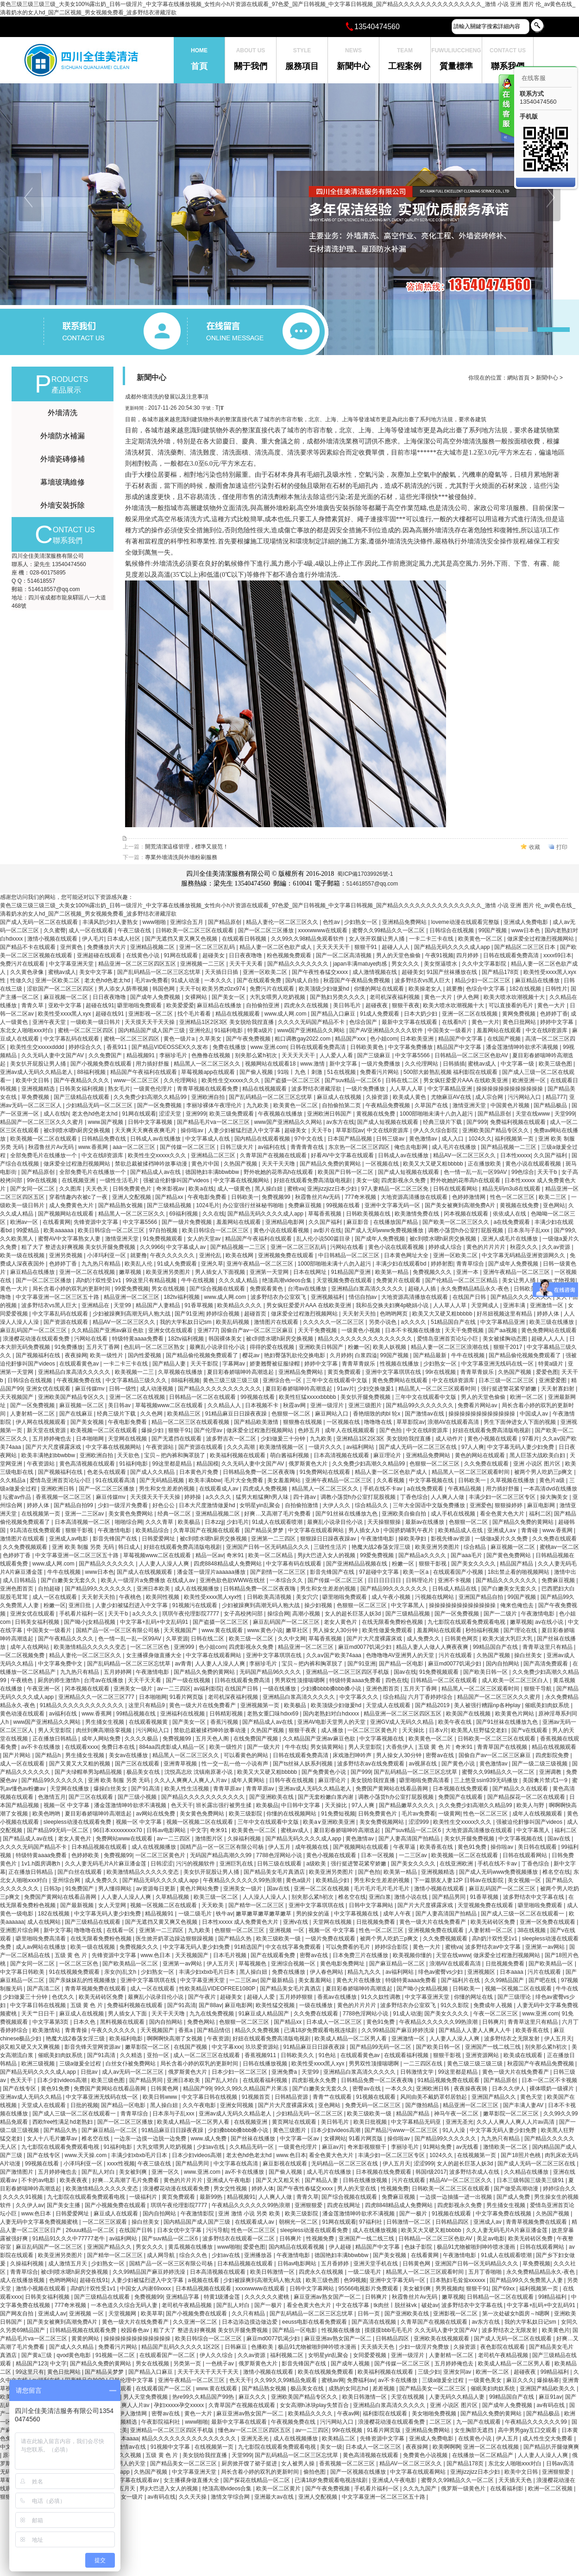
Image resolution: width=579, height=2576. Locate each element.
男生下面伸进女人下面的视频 (520, 1422)
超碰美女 (214, 955)
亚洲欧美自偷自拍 (405, 1513)
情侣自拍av (363, 1297)
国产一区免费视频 (160, 1105)
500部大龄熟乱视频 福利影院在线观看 (451, 1072)
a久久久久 (414, 1322)
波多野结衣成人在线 (475, 2172)
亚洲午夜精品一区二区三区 (261, 1263)
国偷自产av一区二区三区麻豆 (258, 1330)
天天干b (189, 988)
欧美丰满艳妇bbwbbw (48, 1455)
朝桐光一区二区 (299, 2222)
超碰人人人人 (548, 1338)
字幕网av (234, 1363)
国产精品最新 (430, 1355)
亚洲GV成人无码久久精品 (402, 1722)
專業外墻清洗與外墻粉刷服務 (181, 857)
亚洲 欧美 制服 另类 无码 (83, 1547)
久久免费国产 (105, 1055)
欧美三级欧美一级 (279, 1938)
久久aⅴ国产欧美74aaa (334, 1655)
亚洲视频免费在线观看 (286, 1255)
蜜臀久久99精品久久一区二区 (389, 930)
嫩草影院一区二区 (148, 2047)
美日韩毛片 (347, 1005)
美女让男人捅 (519, 1280)
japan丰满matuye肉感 (361, 964)
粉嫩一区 (359, 1347)
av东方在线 (340, 1122)
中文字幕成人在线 (208, 1138)
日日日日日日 (385, 1580)
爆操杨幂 (548, 2380)
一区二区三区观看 (105, 2222)
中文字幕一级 (518, 1063)
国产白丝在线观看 (80, 1872)
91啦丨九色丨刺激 (300, 1072)
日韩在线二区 (402, 1080)
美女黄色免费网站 (131, 1513)
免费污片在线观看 (23, 964)
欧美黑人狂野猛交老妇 (479, 1730)
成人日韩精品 (20, 1580)
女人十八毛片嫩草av (53, 2138)
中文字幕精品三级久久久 (137, 1380)
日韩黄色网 (165, 2088)
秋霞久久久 (524, 1247)
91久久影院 (456, 2005)
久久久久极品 (142, 1738)
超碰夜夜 (377, 1005)
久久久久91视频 (23, 2197)
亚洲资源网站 (483, 2055)
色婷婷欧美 (86, 1855)
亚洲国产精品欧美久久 (548, 2388)
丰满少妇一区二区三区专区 (503, 1497)
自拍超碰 (50, 1588)
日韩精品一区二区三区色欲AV (472, 1055)
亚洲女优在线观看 (171, 1330)
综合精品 (475, 1547)
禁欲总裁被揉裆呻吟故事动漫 (152, 1163)
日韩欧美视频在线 (369, 1213)
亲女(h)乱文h (121, 1972)
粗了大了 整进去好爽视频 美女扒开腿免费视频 (79, 1247)
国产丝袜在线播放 (254, 2138)
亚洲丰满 (515, 1305)
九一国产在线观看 (479, 2422)
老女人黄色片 (341, 1622)
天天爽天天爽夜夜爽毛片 (146, 1130)
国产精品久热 (235, 1938)
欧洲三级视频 (38, 2063)
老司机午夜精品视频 (187, 2305)
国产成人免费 (514, 2197)
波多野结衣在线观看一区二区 (239, 2238)
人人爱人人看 (337, 1055)
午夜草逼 (405, 1847)
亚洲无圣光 (459, 2122)
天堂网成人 (485, 1305)
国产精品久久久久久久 (107, 1563)
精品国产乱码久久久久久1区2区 (181, 2347)
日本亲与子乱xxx (529, 1230)
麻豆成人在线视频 (340, 1097)
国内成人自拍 (302, 980)
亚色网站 (554, 1205)
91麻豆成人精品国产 (265, 2013)
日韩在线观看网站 (456, 1188)
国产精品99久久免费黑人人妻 (527, 2280)
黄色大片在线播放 (359, 1980)
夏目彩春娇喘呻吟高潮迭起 (241, 1372)
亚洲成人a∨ (502, 1530)
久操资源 (378, 1097)
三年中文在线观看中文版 (337, 1380)
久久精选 (132, 2055)
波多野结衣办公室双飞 (279, 1297)
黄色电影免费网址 (343, 1963)
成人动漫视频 (157, 1388)
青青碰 (530, 1530)
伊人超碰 (340, 2247)
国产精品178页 (501, 972)
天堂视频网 (123, 2313)
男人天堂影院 (55, 1730)
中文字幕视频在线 (432, 1480)
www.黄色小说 (265, 1630)
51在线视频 (342, 1072)
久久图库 (71, 1188)
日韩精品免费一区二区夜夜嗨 (259, 1472)
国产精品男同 (449, 1897)
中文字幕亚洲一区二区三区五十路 (58, 1297)
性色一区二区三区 (513, 1197)
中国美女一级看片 (450, 1030)
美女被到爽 (133, 2172)
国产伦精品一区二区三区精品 (462, 1280)
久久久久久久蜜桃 (267, 2297)
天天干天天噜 (279, 1163)
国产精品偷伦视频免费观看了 (202, 1355)
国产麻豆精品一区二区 (397, 1963)
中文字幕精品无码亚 (416, 2122)
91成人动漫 (186, 980)
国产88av (210, 2005)
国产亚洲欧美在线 (272, 1797)
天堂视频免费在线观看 (344, 1280)
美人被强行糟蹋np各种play (488, 1705)
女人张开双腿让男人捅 (377, 939)
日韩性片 (556, 988)
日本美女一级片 (124, 2497)
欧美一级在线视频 (23, 1255)
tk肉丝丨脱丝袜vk (395, 2305)
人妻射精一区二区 (33, 1413)
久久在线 (213, 1213)
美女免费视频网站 (382, 1822)
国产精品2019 (433, 1705)
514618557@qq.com (372, 883)
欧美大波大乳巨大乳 (508, 1638)
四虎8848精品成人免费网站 (228, 1563)
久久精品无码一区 (252, 2147)
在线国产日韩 (470, 1297)
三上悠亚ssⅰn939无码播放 (486, 1780)
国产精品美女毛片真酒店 (275, 1872)
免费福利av (361, 2380)
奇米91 (236, 1555)
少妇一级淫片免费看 (123, 1505)
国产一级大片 (264, 1747)
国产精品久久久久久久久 (298, 964)
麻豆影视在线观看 (285, 2163)
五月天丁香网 (103, 1347)
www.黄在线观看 (222, 1630)
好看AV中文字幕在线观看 (343, 1155)
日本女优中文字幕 (180, 2230)
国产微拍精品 (422, 2105)
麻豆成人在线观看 (116, 2213)
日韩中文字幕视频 (151, 1122)
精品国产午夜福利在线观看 (144, 1072)
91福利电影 (229, 1030)
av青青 (183, 1663)
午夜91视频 (439, 955)
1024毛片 (208, 1205)
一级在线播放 (280, 1688)
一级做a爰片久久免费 (502, 1538)
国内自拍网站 (503, 1663)
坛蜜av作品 (17, 1497)
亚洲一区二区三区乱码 (207, 947)
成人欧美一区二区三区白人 (516, 1680)
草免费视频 (35, 1097)
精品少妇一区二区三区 (483, 980)
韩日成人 (129, 1547)
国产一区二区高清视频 (344, 955)
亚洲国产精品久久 (494, 2097)
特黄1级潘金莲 (223, 2297)
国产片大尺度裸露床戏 (53, 1447)
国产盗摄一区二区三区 (292, 1080)
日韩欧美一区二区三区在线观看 (195, 930)
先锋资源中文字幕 (97, 1222)
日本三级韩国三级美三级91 (531, 2180)
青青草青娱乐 (359, 1363)
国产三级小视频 (138, 1797)
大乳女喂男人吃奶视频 (278, 997)
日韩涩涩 (162, 1863)
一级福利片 (143, 2197)
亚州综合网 (67, 1880)
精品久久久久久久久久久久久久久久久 (366, 1338)
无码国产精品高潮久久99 (221, 1855)
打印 (561, 847)
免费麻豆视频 (305, 1205)
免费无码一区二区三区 (373, 2105)
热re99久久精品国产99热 (204, 2397)
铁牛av (224, 1913)
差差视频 (384, 2388)
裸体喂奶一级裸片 (552, 2088)
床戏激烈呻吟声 (353, 1755)
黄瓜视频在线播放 (191, 2247)
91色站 (328, 2055)
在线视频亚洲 (79, 1180)
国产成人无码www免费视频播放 (385, 1230)
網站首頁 (518, 377)
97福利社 (371, 2222)
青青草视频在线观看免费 (208, 1088)
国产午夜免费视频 (249, 1038)
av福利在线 (273, 1147)
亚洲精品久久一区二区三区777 (97, 1697)
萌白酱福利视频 (290, 1455)
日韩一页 (369, 2313)
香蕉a (186, 2030)
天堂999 (564, 1113)
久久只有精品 (249, 2313)
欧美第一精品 (392, 1272)
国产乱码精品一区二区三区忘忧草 (159, 972)
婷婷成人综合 (445, 1247)
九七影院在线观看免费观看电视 (467, 1622)
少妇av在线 (212, 2147)
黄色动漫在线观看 (23, 1713)
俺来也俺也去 (517, 1605)
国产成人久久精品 (153, 1472)
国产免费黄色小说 (324, 1772)
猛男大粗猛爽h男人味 (263, 1497)
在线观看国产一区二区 (167, 2355)
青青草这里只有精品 (548, 1647)
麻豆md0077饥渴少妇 (365, 1647)
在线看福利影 (507, 2488)
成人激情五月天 (68, 2263)
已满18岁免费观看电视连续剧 (321, 2030)
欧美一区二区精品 (271, 1555)
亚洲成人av (488, 2222)
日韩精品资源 (292, 2097)
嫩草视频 (131, 1272)
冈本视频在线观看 (467, 1213)
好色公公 (164, 1505)
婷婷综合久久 (86, 1047)
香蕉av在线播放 (337, 1997)
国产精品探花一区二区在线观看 (526, 1797)
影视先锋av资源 (451, 1538)
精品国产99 (197, 2088)
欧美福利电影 (126, 2038)
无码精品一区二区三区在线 (345, 2163)
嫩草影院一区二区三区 (511, 2113)
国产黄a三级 (37, 2355)
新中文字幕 (344, 1063)
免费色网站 (201, 2022)
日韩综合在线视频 (452, 930)
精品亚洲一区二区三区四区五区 (137, 964)
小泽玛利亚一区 (107, 1255)
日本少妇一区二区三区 (240, 2072)
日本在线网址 (310, 1272)
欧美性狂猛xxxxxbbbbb (308, 1397)
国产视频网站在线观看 (66, 1213)
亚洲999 (196, 1113)
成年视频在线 (312, 1847)
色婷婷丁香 (554, 1013)
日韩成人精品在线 (455, 1588)
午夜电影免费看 (208, 1197)
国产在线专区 (20, 2088)
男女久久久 (406, 964)
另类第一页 (187, 2363)
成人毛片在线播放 (455, 1147)
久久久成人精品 (239, 1280)
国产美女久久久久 (474, 1563)
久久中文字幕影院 (485, 964)
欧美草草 (152, 2313)
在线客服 (534, 78)
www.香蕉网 (94, 1147)
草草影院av (350, 1130)
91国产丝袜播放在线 (453, 972)
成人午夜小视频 (391, 1597)
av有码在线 (551, 2405)
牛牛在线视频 (198, 1280)
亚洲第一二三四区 (274, 1538)
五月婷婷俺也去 (52, 1438)
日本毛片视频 (230, 1955)
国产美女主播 (64, 2205)
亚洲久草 (212, 1263)
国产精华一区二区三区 (256, 1905)
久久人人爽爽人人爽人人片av (191, 1780)
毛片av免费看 (152, 980)
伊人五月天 (221, 1963)
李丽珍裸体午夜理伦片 (214, 1105)
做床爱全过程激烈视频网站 (541, 939)
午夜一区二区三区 (496, 2013)
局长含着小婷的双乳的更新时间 (72, 1288)
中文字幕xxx (227, 2047)
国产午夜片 (202, 1997)
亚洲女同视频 (237, 2105)
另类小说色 (383, 1322)
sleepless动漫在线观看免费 (78, 1822)
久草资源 (177, 1638)
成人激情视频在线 (375, 972)
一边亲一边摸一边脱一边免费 (151, 2138)
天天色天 (97, 1188)
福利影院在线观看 (386, 2413)
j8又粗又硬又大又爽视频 (31, 2047)
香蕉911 (117, 1047)
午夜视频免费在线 (79, 1380)
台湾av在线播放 (308, 1288)
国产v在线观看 (530, 1730)
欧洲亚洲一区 (529, 1080)
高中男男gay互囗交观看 (528, 2430)
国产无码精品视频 (162, 1480)
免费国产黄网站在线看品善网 (392, 1788)
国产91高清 (146, 1788)
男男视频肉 (449, 2288)
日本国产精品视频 (350, 1138)
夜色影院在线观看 (503, 2347)
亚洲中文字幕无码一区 (393, 1205)
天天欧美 (213, 1905)
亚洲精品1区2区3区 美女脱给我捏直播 (227, 1022)
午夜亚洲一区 (44, 1688)
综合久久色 (193, 2255)
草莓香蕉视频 (325, 1213)
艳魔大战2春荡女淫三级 (382, 1547)
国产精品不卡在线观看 (28, 947)
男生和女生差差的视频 (167, 1488)
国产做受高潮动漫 (517, 2188)
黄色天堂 (532, 2097)
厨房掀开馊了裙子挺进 (249, 2463)
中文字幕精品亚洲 (450, 1088)
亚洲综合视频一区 (294, 1963)
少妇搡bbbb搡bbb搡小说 (332, 1688)
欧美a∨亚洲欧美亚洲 (329, 1822)
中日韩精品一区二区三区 (349, 1255)
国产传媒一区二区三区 (188, 1147)
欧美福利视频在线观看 (238, 1455)
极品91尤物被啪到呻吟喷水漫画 (477, 2247)
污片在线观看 (456, 1655)
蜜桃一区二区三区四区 (86, 1030)
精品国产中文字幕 (461, 1038)
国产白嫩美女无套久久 (69, 1580)
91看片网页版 (187, 1697)
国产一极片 (413, 2213)
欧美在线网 (240, 1255)
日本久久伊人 (509, 2088)
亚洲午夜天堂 (49, 1022)
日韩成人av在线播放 (156, 1138)
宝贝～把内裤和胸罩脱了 (175, 1455)
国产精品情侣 (214, 2030)
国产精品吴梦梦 (265, 1530)
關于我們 (250, 54)
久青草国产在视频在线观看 (274, 1155)
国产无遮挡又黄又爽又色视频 (182, 939)
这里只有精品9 (147, 1705)
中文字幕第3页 (51, 2022)
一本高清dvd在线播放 (550, 1488)
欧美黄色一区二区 (481, 939)
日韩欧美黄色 (367, 1047)
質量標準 (456, 54)
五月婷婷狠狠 (296, 1997)
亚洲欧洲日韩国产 (330, 1113)
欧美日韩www (160, 2097)
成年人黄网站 (248, 1780)
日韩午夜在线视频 (292, 1780)
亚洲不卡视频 (455, 1580)
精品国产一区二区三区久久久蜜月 (42, 1122)
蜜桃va (295, 1188)
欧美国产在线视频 (469, 1713)
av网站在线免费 (156, 1813)
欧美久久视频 (125, 2455)
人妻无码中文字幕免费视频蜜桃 (39, 2222)
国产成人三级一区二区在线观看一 (523, 1913)
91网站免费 (438, 2147)
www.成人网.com (286, 1013)
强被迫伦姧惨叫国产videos (177, 1180)
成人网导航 (161, 2255)
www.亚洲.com (269, 1047)
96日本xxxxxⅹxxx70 (118, 1830)
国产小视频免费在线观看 (101, 1063)
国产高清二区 (44, 1988)
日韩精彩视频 (226, 1713)
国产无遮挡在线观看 (177, 1438)
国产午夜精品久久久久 (82, 1080)
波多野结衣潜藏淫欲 (317, 1088)
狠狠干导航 (538, 1688)
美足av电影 (491, 2238)
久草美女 (211, 1038)
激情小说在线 (411, 1897)
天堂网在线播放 (70, 1788)
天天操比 (414, 1730)
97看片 (530, 1438)
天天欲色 (129, 1455)
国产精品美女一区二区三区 (433, 2388)
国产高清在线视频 (374, 2322)
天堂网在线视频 (128, 1438)
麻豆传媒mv (90, 1388)
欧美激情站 (47, 2030)
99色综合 (522, 1172)
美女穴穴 (308, 1597)
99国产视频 (493, 930)
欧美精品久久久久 (240, 1305)
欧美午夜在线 (455, 1722)
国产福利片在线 (461, 1980)
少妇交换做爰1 (377, 1388)
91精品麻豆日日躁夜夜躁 (237, 1413)
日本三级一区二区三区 (506, 1380)
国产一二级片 (501, 1613)
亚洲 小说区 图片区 (537, 1463)
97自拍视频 (164, 1230)
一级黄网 (449, 1813)
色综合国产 (363, 1022)
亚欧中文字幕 (65, 1005)
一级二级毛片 (195, 1913)
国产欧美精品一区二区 (130, 1963)
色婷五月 (309, 1430)
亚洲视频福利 (328, 1297)
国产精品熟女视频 (121, 1205)
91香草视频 (199, 1305)
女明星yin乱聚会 (260, 1505)
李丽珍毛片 (174, 1055)
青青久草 (33, 1005)
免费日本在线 (118, 1747)
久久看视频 (391, 1480)
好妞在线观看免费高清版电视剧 (313, 1180)
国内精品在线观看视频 (262, 1138)
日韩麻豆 (236, 2347)
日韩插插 (454, 1063)
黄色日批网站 (520, 1022)
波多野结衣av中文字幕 (493, 1947)
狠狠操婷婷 (509, 1505)
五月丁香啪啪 (485, 2272)
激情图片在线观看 (277, 1322)
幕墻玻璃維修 (62, 482)
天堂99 (122, 1305)
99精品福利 (553, 2297)
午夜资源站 (160, 1447)
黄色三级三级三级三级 (231, 1380)
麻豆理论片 (388, 1455)
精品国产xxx (351, 1038)
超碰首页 (256, 1313)
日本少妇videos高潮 (62, 2080)
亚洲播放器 (258, 2255)
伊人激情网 (133, 2413)
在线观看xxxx (81, 1747)
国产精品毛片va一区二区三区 (214, 1122)
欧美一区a (416, 1572)
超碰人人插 (422, 1288)
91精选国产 (248, 1947)
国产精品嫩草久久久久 (407, 1805)
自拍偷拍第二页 (342, 1105)
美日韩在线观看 (538, 1847)
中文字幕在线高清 (236, 2163)
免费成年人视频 (493, 2005)
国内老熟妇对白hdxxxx (332, 1713)
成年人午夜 (397, 1913)
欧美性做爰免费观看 (388, 1630)
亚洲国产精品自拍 (481, 1597)
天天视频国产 (17, 1397)
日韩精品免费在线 (104, 1138)
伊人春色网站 (327, 1972)
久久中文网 (292, 1638)
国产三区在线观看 (138, 1763)
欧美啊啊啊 (446, 2447)
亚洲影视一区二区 (151, 1013)
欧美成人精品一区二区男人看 (351, 2038)
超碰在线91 (100, 1005)
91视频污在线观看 (195, 1605)
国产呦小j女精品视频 (90, 1622)
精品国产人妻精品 (159, 1305)
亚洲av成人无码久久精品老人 (37, 1072)
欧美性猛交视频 (276, 2005)
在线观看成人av (219, 1488)
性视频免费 (395, 2188)
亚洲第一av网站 (545, 1947)
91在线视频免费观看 (75, 1972)
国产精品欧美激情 (257, 1422)
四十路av (305, 1497)
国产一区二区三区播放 (266, 930)
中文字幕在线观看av (134, 2480)
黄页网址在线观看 (295, 2122)
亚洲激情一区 (547, 1305)
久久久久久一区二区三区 (334, 1322)
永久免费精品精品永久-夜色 (475, 1288)
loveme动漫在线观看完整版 (466, 922)
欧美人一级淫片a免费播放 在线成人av (148, 1580)
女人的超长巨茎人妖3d (354, 1613)
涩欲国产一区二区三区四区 (61, 988)
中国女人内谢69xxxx (146, 2288)
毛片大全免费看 (244, 1480)
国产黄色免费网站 (509, 1555)
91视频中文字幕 (171, 2447)
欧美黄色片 (556, 2330)
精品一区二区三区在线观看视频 (191, 1422)
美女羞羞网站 (284, 1480)
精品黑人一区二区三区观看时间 (438, 1388)
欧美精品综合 (153, 1530)
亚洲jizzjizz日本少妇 (332, 1188)
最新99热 (212, 2197)
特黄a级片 (260, 1030)
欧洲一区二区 (527, 1397)
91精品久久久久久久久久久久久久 (83, 1705)
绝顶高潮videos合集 (287, 1280)
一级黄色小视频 (361, 1330)
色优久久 (64, 1997)
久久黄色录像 (27, 972)
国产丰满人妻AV (524, 2105)
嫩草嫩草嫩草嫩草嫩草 (264, 1913)
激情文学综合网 (231, 2497)
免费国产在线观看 (461, 1797)
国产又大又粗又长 (279, 2180)
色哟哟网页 (394, 1313)
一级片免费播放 (381, 1063)
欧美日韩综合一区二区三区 (112, 1230)
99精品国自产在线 (496, 1647)
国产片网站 (17, 1755)
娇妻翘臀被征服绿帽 (275, 1363)
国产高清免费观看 (546, 1663)
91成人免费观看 (380, 1013)
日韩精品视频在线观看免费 (84, 2330)
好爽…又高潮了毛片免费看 (278, 1513)
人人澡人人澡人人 (266, 1897)
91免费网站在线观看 (326, 1472)
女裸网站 (196, 997)
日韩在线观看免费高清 (511, 955)
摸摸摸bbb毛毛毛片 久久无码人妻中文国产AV (421, 2330)
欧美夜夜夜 (74, 2180)
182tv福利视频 (182, 1297)
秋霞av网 (295, 1405)
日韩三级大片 (237, 1147)
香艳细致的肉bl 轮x (377, 1413)
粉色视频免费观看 (290, 955)
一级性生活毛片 (120, 1180)
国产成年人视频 (351, 2363)
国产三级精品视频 (170, 1205)
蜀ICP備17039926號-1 (365, 874)
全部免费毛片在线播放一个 (44, 1155)
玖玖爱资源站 (262, 2047)
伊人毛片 (93, 939)
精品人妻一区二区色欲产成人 (276, 947)
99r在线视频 (43, 1180)
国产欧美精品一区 (551, 1963)
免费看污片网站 (380, 1072)
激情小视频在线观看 (53, 939)
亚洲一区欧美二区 (266, 972)
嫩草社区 (297, 1630)
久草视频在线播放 (181, 1372)
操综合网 (278, 1613)
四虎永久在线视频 (307, 1005)
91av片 (345, 1388)
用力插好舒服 (153, 1063)
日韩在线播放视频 (266, 2063)
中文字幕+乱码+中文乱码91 (155, 1622)
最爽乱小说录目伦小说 (217, 1347)
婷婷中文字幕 (557, 1022)
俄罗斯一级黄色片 (464, 2488)
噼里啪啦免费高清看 (425, 1780)
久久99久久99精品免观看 (286, 2380)
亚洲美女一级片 (133, 1688)
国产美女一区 (229, 997)
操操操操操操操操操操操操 (510, 1088)
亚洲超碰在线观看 (100, 955)
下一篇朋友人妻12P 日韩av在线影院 (459, 1880)
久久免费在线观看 (487, 1463)
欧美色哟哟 (47, 1813)
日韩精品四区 (452, 2222)
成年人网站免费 (102, 1738)
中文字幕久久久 (360, 1697)
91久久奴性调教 (381, 1997)
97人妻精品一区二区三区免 (395, 1188)
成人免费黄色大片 (72, 1205)
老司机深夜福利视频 (395, 997)
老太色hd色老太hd (108, 980)
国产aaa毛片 (467, 1555)
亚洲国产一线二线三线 (493, 2047)
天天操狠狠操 (384, 1522)
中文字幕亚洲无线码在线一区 (498, 1363)
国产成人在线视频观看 (145, 1572)
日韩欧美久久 (531, 1288)
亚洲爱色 (481, 1505)
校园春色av (136, 2330)
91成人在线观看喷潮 (278, 1522)
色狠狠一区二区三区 (435, 1463)
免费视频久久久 (433, 1272)
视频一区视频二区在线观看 (200, 1822)
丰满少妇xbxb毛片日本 (208, 1972)
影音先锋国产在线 (115, 1538)
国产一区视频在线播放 (358, 2472)
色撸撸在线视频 (211, 1055)
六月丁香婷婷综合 (431, 1697)
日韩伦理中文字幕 (132, 2380)
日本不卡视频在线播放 (413, 1330)
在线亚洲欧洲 (457, 1863)
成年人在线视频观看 (350, 1430)
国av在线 (405, 1672)
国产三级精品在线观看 (82, 1097)
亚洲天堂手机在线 (376, 2263)
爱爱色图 (547, 1372)
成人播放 (333, 1730)
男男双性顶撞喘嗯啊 (300, 1680)
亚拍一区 (158, 2055)
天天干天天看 (246, 964)
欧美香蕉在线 (437, 1847)
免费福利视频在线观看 (518, 1122)
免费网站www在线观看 (125, 1838)
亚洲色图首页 (17, 1588)
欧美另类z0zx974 (224, 988)
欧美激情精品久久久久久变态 (90, 1647)
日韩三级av (391, 1138)
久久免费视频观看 (26, 1547)
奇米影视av (171, 1188)
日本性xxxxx (515, 1155)
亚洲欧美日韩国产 (322, 1347)
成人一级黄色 (234, 1188)
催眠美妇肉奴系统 (548, 1705)
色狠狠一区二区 (291, 1413)
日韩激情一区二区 (409, 2222)
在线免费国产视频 (256, 1738)
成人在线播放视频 (375, 2230)
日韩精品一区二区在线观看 (203, 1397)
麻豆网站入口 (332, 1413)
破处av (430, 2305)
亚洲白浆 (380, 1897)
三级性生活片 (331, 1547)
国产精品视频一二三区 (509, 1147)
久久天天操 (193, 2497)
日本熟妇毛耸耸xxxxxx (458, 2280)
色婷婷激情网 (469, 1197)
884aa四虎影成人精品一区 (173, 1747)
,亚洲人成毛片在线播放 (510, 1238)
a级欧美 (316, 1863)
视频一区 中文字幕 (67, 1805)
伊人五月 (280, 1847)
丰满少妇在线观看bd (402, 1263)
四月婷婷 (468, 955)
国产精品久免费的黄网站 (331, 1163)
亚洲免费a (284, 2072)
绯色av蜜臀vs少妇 (441, 1972)
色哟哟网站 (63, 2280)
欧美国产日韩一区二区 (346, 1172)
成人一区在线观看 (91, 930)
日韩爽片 (493, 2022)
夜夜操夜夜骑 (471, 2088)
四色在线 (396, 1680)
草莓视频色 (253, 1963)
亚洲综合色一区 (283, 1380)
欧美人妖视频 (390, 1347)
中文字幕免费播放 (411, 1047)
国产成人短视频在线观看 (388, 1122)
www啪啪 (155, 922)
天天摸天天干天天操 (150, 1022)
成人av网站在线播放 (42, 1947)
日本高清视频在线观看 (342, 1455)
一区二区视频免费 (23, 1655)
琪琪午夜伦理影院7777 (191, 1613)
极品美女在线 (143, 1772)
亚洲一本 (468, 1272)
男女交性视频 (231, 2188)
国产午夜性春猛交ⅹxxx (320, 972)
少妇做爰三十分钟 (284, 1438)
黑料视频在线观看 (123, 2022)
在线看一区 (121, 1930)
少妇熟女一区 (361, 922)
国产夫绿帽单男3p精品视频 (89, 1772)
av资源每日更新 (156, 1888)
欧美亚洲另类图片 (169, 1272)
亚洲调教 (551, 1772)
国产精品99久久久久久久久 (420, 1405)
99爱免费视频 (132, 1288)
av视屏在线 (424, 1763)
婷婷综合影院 (392, 1947)
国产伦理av (209, 1430)
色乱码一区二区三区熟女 (155, 1347)
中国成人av (534, 1413)
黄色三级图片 (290, 2130)
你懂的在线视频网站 (292, 1813)
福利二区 (540, 1513)
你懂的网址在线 (474, 1997)
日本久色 (85, 2022)
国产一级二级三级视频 (540, 1763)
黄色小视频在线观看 (493, 1438)
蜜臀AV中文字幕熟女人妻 (70, 1238)
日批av (90, 2072)
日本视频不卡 (262, 1405)
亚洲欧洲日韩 (58, 1488)
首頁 (199, 54)
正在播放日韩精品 (55, 1738)
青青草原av (228, 1788)
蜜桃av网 (332, 2380)
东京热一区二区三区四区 (359, 1147)
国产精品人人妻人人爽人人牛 (475, 2030)
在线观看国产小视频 (459, 1572)
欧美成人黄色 (410, 1097)
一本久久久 (218, 980)
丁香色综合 (414, 1497)
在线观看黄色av (79, 1363)
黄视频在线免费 (376, 1113)
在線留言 (255, 331)
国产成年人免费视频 (156, 997)
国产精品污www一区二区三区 (402, 2130)
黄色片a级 (552, 1480)
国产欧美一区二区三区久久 (456, 1222)
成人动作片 (450, 1438)
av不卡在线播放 (41, 1747)
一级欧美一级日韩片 (96, 1022)
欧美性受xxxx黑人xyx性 (214, 1597)
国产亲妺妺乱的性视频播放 (83, 1980)
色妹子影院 (419, 2247)
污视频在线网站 (435, 1597)
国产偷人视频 (256, 1072)
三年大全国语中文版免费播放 (429, 1505)
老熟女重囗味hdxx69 (273, 1713)
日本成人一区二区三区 (334, 2022)
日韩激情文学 (417, 2072)
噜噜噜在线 (378, 1422)
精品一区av (209, 1555)
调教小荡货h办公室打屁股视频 (466, 1230)
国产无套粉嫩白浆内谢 (326, 1797)
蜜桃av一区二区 (559, 1547)
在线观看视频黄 (149, 1722)
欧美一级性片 (107, 1355)
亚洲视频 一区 (287, 1930)
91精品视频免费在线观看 (449, 2080)
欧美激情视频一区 (282, 1447)
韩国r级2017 (431, 2172)
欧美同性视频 (163, 1597)
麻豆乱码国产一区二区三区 (34, 1330)
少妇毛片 (238, 1522)
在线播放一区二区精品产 (483, 2455)
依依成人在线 (510, 1213)
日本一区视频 (378, 1855)
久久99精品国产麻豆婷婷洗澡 (398, 2030)
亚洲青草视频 (181, 1763)
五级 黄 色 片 (435, 1747)
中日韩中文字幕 (301, 1805)
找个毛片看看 (194, 1013)
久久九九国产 (420, 2488)
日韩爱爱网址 (159, 1538)
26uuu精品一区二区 (91, 2230)
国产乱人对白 (222, 2080)
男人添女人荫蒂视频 (124, 988)
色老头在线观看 (107, 1472)
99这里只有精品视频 (152, 1280)
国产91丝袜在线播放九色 (347, 1513)
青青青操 (76, 2030)
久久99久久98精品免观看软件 (308, 939)
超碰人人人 (396, 947)
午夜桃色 (131, 1597)
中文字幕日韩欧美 (23, 1972)
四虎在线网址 (344, 2205)
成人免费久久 (424, 1638)
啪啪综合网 (129, 1522)
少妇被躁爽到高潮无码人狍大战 (132, 1313)
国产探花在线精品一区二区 (257, 2480)
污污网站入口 (525, 1097)
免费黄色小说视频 (426, 2455)
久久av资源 (557, 1247)
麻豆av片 (333, 2147)
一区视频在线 (382, 1163)
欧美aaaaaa (59, 1230)
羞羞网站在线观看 (499, 1030)
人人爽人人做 (448, 1497)
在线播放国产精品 (396, 1222)
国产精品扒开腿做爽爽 (551, 2447)
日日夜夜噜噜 (246, 955)
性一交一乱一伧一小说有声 (235, 1763)
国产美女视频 (87, 1422)
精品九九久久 (364, 1972)
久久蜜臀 (55, 930)
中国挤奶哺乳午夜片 (409, 1530)
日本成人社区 (124, 939)
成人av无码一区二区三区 (133, 2072)
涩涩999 (419, 1822)
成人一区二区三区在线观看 (207, 2055)
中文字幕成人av (186, 1247)
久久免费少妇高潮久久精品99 (150, 1097)
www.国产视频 (106, 1122)
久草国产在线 (432, 1105)
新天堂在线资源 (47, 1430)
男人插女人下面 (128, 2013)
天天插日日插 (222, 972)
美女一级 (367, 1180)
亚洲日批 (80, 1605)
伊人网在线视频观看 (41, 1422)
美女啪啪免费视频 (435, 2413)
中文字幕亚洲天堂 (72, 964)
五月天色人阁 (212, 1738)
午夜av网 (348, 2413)
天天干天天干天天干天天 (208, 2372)
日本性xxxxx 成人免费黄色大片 (241, 1922)
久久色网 (152, 1413)
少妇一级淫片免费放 (424, 2347)
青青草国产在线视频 (503, 1747)
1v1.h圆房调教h (41, 1863)
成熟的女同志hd (349, 2388)
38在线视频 (532, 1930)
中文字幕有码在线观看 (294, 1563)
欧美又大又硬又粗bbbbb (434, 1163)
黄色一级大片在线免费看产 (203, 1705)
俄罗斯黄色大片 (309, 1463)
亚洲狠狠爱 (309, 2205)
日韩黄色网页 (462, 1638)
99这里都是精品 (173, 1463)
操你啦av (193, 1130)
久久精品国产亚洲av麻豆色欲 (108, 1330)
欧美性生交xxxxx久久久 (231, 1080)
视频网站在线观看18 (271, 1063)
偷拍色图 (315, 2472)
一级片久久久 (325, 1447)
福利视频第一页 (515, 1138)
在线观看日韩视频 (245, 939)
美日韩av (120, 1405)
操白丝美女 (528, 1655)
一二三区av (413, 1855)
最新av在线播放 (425, 1522)
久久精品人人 (225, 1405)
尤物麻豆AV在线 (451, 1097)
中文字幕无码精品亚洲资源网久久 (524, 1255)
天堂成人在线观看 (389, 1705)
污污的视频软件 (196, 1863)
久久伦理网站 (422, 1063)
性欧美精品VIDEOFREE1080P (218, 1988)
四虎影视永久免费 (404, 1180)
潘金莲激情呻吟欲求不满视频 (523, 1047)
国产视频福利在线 (39, 1355)
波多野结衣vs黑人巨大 (423, 980)
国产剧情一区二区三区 (278, 1572)
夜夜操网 (76, 1355)
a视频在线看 (204, 2280)
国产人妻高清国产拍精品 (409, 1838)
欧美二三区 (553, 1197)
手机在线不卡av (383, 1488)
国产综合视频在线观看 (217, 1288)
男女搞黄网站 (327, 1747)
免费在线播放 (230, 1047)
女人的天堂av (204, 1238)
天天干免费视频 (318, 1330)
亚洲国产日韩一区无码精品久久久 (268, 1547)
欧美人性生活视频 (187, 1788)
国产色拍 (391, 1430)
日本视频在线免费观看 (461, 1788)
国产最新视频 (77, 1905)
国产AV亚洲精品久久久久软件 (386, 1030)
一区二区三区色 (150, 1647)
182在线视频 (526, 988)
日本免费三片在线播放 (361, 1955)
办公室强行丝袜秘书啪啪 (253, 1205)
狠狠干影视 (79, 1530)
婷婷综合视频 (223, 1313)
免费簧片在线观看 (399, 1280)
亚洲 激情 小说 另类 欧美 (250, 2213)
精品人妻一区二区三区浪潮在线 (450, 1347)
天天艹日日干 (38, 2013)
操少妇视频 (319, 1605)
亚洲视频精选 (38, 1088)
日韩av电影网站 (166, 1830)
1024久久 (480, 1138)
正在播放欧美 (485, 1163)
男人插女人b (364, 1530)
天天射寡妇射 (558, 1388)
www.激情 (313, 1063)
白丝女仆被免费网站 (131, 2063)
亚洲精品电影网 (285, 1222)
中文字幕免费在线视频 (504, 2213)
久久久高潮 (241, 1447)
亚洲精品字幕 (183, 2297)
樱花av (251, 1355)
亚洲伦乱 (200, 1030)
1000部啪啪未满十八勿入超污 (437, 1113)
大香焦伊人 (400, 1747)
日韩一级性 (123, 1388)
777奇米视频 (361, 1197)
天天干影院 (205, 1363)
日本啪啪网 (90, 1438)
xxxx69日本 (557, 955)
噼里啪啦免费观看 (140, 1005)
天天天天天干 (333, 947)
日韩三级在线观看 (280, 1863)
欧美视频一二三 (135, 1372)
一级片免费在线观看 (331, 1938)
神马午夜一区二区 (457, 2113)
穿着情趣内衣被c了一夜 (79, 1197)
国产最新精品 (277, 1980)
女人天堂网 (112, 1905)
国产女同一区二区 (33, 1188)
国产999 (476, 1122)
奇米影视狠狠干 (367, 2147)
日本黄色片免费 (199, 1472)
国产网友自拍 (17, 2313)
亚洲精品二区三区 (214, 1155)
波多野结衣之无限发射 (512, 2038)
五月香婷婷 (335, 2263)
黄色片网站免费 (200, 1888)
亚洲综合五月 (187, 922)
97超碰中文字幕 (379, 1572)
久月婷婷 (341, 1355)
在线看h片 (455, 1022)
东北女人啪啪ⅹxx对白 (27, 1030)
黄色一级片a (180, 1038)
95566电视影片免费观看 (369, 2288)
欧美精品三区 (184, 1413)
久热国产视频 (241, 1163)
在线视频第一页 (41, 1513)
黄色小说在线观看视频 (533, 1163)
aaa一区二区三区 (135, 1147)
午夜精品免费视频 (388, 1105)
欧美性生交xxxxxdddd (38, 1047)
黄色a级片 (299, 1880)
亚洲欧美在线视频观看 (442, 2338)
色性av (332, 922)
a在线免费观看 (513, 1222)
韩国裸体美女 (225, 1338)
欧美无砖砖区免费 (493, 1922)
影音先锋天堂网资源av (93, 2047)
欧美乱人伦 (139, 1263)
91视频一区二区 (116, 2355)
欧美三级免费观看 (232, 1113)
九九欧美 (258, 1105)
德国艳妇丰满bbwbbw (212, 1172)
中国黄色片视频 (511, 1105)
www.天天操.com (86, 2155)
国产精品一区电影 (402, 1663)
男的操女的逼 (313, 1913)
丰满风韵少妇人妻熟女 (110, 922)
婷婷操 (193, 1497)
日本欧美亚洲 (417, 1038)
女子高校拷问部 (244, 1613)
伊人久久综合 (217, 2355)
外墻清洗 (62, 413)
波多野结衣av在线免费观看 (371, 1763)
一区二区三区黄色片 (373, 1730)
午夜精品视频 (465, 1488)
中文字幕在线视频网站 (242, 1180)
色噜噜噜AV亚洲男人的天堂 (400, 1655)
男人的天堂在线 (357, 2188)
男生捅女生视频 (105, 1722)
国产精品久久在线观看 (520, 1788)
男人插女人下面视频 (220, 1272)
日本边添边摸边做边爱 (250, 2322)
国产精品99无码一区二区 (58, 1830)
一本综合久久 (287, 1580)
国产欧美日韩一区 (486, 1672)
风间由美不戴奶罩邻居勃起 (434, 2097)
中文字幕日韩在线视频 (38, 2005)
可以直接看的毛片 (512, 1005)
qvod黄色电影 (74, 2355)
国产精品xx (169, 1197)
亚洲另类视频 (66, 1255)
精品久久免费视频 (258, 2030)
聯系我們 (507, 54)
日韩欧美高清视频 (270, 1597)
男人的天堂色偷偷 (399, 955)
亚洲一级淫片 (327, 1405)
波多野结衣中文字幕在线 (534, 1897)
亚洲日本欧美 (154, 1588)
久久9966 (152, 1247)
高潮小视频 (306, 1613)
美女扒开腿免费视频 (366, 1397)
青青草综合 (470, 1263)
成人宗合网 (489, 1097)
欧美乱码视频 (233, 1322)
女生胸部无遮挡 (474, 2430)
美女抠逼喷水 (441, 964)
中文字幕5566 (413, 1055)
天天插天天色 (378, 2347)
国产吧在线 (543, 1980)
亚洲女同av (458, 2372)
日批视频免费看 (376, 1922)
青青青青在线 (307, 1147)
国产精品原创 (225, 922)
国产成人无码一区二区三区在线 (418, 1447)
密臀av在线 (440, 1755)
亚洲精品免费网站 (405, 922)
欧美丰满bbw (205, 1480)
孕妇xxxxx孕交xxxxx (179, 2405)
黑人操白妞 (269, 1188)
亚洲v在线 (296, 1922)
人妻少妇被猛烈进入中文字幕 (245, 1130)
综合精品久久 (372, 1505)
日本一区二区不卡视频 (549, 2080)
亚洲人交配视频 (132, 1197)
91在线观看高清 (116, 1480)
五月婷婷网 (118, 1672)
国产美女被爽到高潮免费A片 (461, 1205)
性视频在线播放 (400, 1363)
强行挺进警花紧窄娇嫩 (509, 1388)
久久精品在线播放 (527, 2172)
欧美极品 (189, 1522)
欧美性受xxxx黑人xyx (65, 1013)
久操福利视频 (244, 1838)
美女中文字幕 (96, 972)
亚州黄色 (72, 947)
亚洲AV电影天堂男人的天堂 (332, 1722)
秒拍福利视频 (483, 1630)
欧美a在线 (201, 1188)
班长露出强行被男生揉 (224, 1805)
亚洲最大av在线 (274, 2497)
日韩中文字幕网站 (372, 1905)
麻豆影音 (358, 1222)
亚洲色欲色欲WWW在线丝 (233, 1580)
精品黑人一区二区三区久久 (208, 1063)
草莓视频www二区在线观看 (169, 1405)
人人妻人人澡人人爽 (164, 1563)
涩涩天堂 (171, 1113)
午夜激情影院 (198, 2213)
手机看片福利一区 (82, 1613)
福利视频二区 (287, 2355)
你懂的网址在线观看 (379, 988)
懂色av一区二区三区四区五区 (255, 2430)
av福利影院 (208, 1688)
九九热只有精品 (102, 1263)
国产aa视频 (503, 1330)
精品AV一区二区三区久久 (465, 1155)
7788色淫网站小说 (279, 1855)
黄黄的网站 (86, 2338)
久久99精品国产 (505, 1980)
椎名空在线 (556, 1872)
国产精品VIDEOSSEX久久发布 (171, 1047)
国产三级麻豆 (374, 1055)
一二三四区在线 (423, 2063)
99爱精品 (28, 1230)
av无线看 (468, 2147)
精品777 (556, 1097)
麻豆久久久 (520, 2380)
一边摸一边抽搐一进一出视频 (456, 2197)
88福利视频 (92, 1072)
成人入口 (453, 1138)
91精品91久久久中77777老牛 (69, 2238)
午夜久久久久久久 (173, 1255)
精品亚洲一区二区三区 (132, 1297)
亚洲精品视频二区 (153, 947)
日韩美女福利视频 (82, 1088)
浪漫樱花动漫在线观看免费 (37, 1338)
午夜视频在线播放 (281, 1113)
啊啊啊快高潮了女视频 (175, 2038)
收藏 (534, 847)
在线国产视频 (504, 1038)
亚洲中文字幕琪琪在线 (393, 1372)
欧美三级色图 (556, 1063)
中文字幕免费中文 (61, 1663)
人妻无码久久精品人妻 (457, 2397)
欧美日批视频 (370, 2122)
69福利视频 (184, 1213)
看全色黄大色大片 (503, 1513)
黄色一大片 (438, 997)
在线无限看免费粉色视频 (393, 1622)
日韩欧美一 (245, 1197)
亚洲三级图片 (365, 1405)
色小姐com (383, 1038)
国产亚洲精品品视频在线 (357, 1563)
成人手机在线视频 (454, 1513)
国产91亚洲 (189, 1313)
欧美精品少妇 (333, 1880)
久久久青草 (160, 1522)
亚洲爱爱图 (553, 1380)
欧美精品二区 (339, 2438)
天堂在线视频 (408, 2397)
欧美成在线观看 (523, 2055)
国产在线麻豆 (76, 1413)
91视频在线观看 (376, 2097)
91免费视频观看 (163, 1238)
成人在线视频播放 (197, 1588)
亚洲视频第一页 (260, 1705)
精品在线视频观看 (238, 1013)
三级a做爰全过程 (81, 2063)
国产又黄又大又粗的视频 (80, 1763)
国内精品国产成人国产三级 (152, 1030)
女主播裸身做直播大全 (154, 1655)
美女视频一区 (525, 1880)
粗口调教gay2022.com (303, 1038)
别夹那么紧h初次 (256, 1055)
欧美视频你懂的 (413, 1955)
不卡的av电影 (39, 2180)
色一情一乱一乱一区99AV (476, 1172)
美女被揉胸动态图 (506, 1338)
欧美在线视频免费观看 (326, 2372)
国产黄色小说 (458, 1763)
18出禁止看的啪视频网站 (519, 1572)
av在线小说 (550, 1622)
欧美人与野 (531, 1805)
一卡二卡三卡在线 (432, 939)
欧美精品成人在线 (461, 1530)
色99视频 (355, 2280)
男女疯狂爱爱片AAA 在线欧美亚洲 (466, 1080)
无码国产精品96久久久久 (271, 1672)
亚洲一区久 (166, 2172)
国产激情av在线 (425, 1413)
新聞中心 (353, 54)
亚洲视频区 (482, 1972)
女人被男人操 (298, 2463)
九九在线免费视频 (212, 2013)
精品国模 (207, 1463)
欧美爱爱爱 (180, 1005)
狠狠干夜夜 (406, 1005)
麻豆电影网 (541, 1505)
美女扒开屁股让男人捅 (38, 1063)
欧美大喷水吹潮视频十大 (515, 997)
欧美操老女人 (426, 988)
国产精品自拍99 (74, 1505)
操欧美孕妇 (413, 1538)
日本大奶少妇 (421, 1013)
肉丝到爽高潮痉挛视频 (104, 1730)
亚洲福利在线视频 (183, 1713)
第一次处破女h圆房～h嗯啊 (516, 2313)
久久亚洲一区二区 (196, 2322)
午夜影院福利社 (161, 2422)
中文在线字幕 (353, 2305)
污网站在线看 (347, 1247)
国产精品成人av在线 (156, 1172)
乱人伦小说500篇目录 (324, 1238)
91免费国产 (80, 1888)
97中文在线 (309, 1138)
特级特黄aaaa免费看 (138, 1338)
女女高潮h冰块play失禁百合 (315, 2405)
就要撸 (454, 988)
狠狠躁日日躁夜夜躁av (329, 1538)
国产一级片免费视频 (187, 1222)
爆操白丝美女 (111, 1788)
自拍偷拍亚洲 (263, 1005)
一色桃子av (220, 2363)
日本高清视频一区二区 (83, 1522)
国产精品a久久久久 (422, 1555)
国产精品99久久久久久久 (53, 1780)
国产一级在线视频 (189, 1680)
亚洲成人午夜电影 (229, 2180)
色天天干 (182, 1805)
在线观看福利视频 (407, 2055)
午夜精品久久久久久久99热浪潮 (243, 1880)
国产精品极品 (551, 1105)
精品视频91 (141, 1055)
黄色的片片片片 (486, 1247)
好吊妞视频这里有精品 (505, 1313)
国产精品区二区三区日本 (525, 947)
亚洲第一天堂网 (270, 1272)
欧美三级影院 (246, 1813)
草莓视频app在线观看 (208, 1072)
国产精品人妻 (169, 1363)
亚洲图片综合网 (20, 1930)
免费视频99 (277, 1197)
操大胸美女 (554, 1497)
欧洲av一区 (25, 1222)
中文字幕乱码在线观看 (72, 1038)
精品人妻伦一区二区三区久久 (283, 922)
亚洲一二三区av (85, 1513)
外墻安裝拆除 (62, 505)
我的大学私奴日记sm (186, 1322)
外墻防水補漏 (62, 436)
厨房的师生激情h (59, 1680)
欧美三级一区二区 (252, 1638)
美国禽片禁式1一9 (545, 1780)
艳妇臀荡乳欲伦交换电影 (295, 1355)
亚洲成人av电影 (69, 1538)
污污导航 (217, 2230)
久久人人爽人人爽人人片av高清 (516, 2122)
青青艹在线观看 (333, 2097)
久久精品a (13, 1480)
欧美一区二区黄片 (279, 2488)
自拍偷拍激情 (302, 1505)
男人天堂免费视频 (146, 2397)
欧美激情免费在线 (418, 1213)
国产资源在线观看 (66, 1322)
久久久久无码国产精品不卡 (312, 1022)
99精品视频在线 (136, 1713)
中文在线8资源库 (547, 1030)
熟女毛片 (119, 1088)
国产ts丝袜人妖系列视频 (303, 1763)
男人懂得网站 (115, 1888)
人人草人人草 (407, 1088)
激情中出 (565, 1572)
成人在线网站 (44, 1922)
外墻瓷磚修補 (62, 459)
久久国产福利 (551, 1155)
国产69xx (504, 2288)
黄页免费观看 (344, 1372)
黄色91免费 (473, 1847)
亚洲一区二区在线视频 (470, 1013)
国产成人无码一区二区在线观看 (39, 922)
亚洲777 (207, 1330)
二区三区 (441, 2422)
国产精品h (48, 1755)
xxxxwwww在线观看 (323, 930)
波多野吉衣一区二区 (232, 1438)
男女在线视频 (168, 1288)
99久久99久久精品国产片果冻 (252, 2088)
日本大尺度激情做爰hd (208, 1505)
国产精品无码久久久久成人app (452, 947)
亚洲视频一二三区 (203, 964)
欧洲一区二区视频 (551, 2488)
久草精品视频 (173, 1897)
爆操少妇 (153, 1430)
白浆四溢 (366, 1355)
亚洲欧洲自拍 (208, 1097)
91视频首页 (257, 2097)
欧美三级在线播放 (552, 1322)
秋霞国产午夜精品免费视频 (357, 980)
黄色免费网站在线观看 (549, 1330)
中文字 (198, 1830)
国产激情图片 (17, 2172)
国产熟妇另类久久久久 (338, 997)
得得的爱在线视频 (273, 1347)
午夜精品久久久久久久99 (536, 2422)
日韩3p (53, 1888)
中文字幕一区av (300, 2138)
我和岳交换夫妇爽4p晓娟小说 (393, 1305)
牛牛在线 (296, 1747)
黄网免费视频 (519, 1013)
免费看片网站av (478, 1405)
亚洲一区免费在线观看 (548, 1922)
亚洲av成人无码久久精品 (31, 2097)
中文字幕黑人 (408, 1605)
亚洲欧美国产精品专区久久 (496, 1130)
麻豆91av (550, 2397)
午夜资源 (218, 2038)
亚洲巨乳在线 (237, 1863)
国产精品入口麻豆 (334, 1013)
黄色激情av (424, 1138)
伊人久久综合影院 (436, 1130)
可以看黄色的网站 (247, 1755)
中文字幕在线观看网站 (316, 1530)
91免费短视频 (338, 1813)
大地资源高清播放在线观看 (415, 1197)
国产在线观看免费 (260, 980)
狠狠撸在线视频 (303, 1422)
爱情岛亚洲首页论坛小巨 (448, 1338)
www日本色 (526, 930)
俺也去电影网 (411, 1147)
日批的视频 (84, 2105)
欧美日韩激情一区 (273, 2272)
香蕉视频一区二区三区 (64, 1497)
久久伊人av (30, 2205)
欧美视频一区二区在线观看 (44, 1138)
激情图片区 (209, 1838)
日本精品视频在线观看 (99, 1847)
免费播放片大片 (107, 947)
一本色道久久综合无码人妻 (125, 2305)
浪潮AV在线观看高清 (454, 1422)
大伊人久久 (337, 1505)
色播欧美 (263, 2347)
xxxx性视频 (121, 2163)
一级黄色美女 (485, 2380)
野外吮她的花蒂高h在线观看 (279, 1172)
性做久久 (21, 980)
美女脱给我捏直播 (373, 1780)
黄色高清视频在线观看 (87, 1463)
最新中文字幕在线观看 (410, 1022)
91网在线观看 (181, 955)
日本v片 (438, 1730)
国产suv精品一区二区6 (354, 1080)
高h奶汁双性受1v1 (99, 1280)
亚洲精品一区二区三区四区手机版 (348, 1672)
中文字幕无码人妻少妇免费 (521, 1447)
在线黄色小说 (143, 955)
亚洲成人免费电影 (526, 922)
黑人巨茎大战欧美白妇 (538, 1455)
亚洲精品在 (96, 1305)
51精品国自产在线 (454, 1322)
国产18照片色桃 (521, 2155)
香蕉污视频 (224, 1722)
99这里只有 (30, 2372)
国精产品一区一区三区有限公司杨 (118, 1630)
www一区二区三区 (136, 1080)
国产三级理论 (514, 1997)
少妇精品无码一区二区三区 (100, 1105)
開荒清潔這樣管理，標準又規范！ (186, 846)
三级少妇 (429, 2372)
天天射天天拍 (359, 1313)
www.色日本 (156, 1955)
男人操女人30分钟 (336, 1630)
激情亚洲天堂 (470, 1105)
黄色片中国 (205, 1163)
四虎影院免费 (552, 1755)
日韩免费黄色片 (133, 1188)
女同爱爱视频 (370, 2355)
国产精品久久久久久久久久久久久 (220, 1388)
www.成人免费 (209, 2138)
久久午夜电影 (200, 2105)
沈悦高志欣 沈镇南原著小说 (199, 1772)
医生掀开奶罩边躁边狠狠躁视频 (175, 1938)
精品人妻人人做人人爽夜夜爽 (433, 1647)
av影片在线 (328, 1230)
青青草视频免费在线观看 (96, 1988)
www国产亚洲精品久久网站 (311, 1030)
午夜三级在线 (135, 930)
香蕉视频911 (261, 2055)
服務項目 (302, 54)
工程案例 (404, 54)
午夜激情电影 (115, 1530)
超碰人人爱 (261, 1997)
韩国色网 (164, 988)
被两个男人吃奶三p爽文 (544, 1472)
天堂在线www (533, 1113)
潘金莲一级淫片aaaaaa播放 (212, 1572)
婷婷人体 (548, 1313)
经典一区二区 (174, 1513)
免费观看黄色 (267, 1288)
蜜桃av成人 (62, 972)
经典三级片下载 (443, 1122)
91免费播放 (69, 1347)
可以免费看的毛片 (348, 1947)
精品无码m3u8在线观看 (512, 1188)
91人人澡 (454, 2130)
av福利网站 (361, 1447)
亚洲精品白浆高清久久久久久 (368, 1288)
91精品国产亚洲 (351, 1272)
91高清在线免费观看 (36, 1530)
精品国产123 (31, 2363)
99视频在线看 (344, 1205)
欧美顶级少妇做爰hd (325, 988)
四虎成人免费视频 (266, 1488)
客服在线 (505, 110)
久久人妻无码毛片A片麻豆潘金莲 (106, 1863)
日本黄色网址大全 (407, 1255)
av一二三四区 (174, 1688)
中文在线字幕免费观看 (293, 1947)
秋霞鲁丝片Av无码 (51, 1147)
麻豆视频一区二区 (66, 997)
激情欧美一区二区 (506, 2147)
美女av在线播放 (129, 1755)
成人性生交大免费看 (548, 2438)
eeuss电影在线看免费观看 (315, 2322)
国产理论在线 (520, 1630)
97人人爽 (472, 1447)
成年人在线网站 (30, 1647)
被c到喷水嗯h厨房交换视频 (78, 1130)
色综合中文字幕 (486, 988)
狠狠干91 (366, 947)
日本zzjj (214, 1522)
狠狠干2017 (508, 1347)
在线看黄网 (56, 1222)
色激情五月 (52, 1797)
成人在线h (56, 1113)
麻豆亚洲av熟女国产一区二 (328, 2297)
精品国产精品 (517, 1563)
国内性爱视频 (145, 1355)
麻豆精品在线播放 (538, 980)
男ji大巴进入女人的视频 (327, 1555)
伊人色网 (468, 997)
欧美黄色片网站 (515, 1713)
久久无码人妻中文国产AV (53, 1055)
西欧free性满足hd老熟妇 (63, 2122)
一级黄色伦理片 (153, 1088)
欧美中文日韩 (33, 1080)
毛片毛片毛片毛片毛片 (382, 1888)
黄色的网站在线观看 (480, 1455)
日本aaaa (512, 1972)
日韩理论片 (420, 1580)
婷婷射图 (442, 1263)
